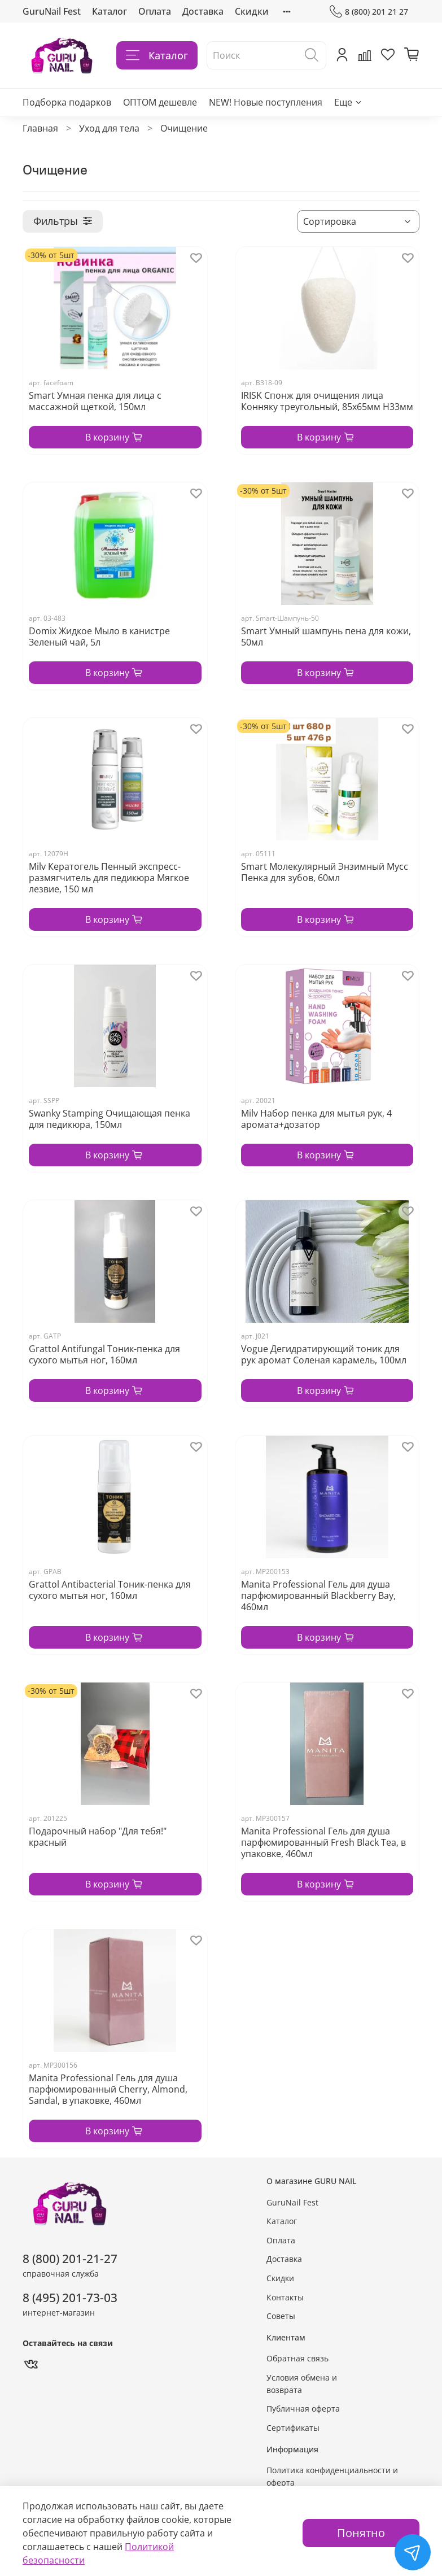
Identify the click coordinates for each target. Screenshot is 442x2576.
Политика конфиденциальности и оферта (332, 2476)
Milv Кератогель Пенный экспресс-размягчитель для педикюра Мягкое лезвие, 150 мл (109, 877)
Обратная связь (297, 2358)
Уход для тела (109, 128)
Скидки (252, 11)
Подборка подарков (67, 102)
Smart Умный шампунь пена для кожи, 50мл (326, 636)
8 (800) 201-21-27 (70, 2258)
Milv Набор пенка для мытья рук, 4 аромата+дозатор (316, 1119)
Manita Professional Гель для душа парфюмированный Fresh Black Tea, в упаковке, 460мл (323, 1842)
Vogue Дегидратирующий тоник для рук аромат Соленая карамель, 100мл (323, 1354)
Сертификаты (293, 2427)
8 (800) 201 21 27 (369, 12)
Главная (40, 128)
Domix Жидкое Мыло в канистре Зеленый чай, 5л (99, 636)
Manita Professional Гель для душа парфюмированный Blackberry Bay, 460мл (318, 1595)
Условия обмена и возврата (301, 2383)
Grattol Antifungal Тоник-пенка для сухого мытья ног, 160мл (104, 1354)
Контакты (285, 2297)
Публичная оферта (303, 2408)
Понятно (361, 2532)
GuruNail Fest (52, 11)
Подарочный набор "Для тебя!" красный (98, 1837)
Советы (280, 2316)
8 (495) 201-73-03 (70, 2297)
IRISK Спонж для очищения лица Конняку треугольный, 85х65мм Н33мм (327, 401)
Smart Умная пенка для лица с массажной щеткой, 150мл (95, 401)
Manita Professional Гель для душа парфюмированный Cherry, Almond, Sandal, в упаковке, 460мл (108, 2089)
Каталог (109, 11)
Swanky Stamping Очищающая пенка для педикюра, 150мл (109, 1119)
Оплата (154, 11)
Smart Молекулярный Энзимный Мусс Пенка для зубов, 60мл (324, 872)
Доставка (203, 11)
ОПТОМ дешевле (160, 102)
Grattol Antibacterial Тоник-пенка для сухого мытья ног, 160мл (110, 1590)
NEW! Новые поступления (265, 102)
